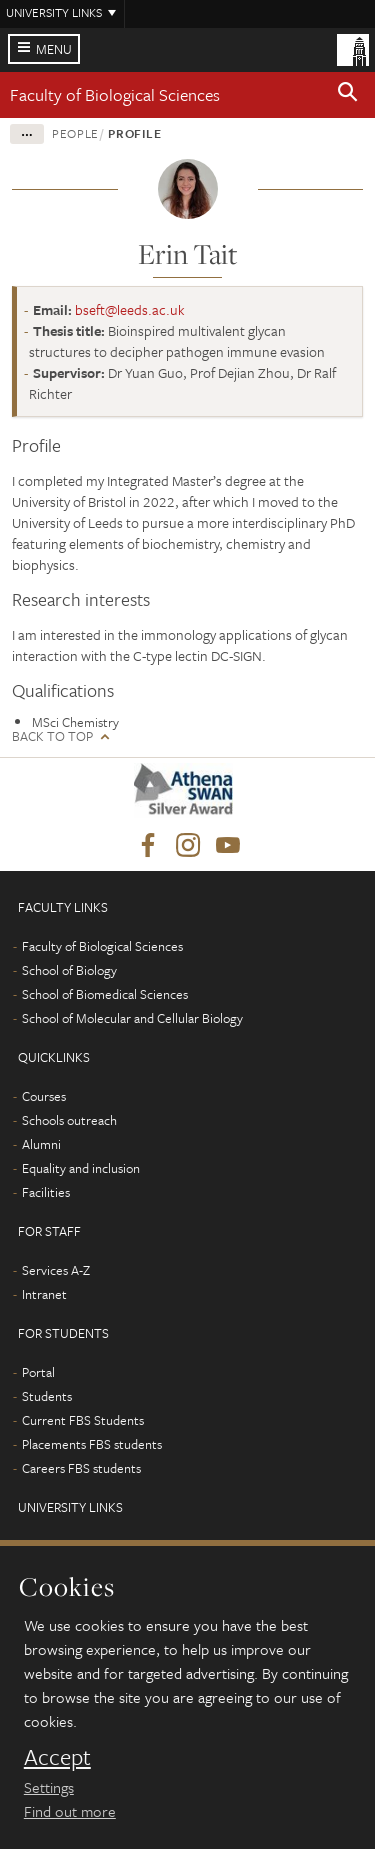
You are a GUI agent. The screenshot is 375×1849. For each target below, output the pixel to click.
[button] (348, 95)
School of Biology (69, 970)
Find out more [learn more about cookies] (70, 1811)
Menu (54, 49)
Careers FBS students (81, 1468)
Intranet (44, 1294)
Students (47, 1396)
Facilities (46, 1192)
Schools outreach (69, 1120)
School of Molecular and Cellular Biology (132, 1018)
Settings (49, 1787)
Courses (44, 1096)
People (75, 133)
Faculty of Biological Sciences (115, 94)
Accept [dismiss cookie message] (57, 1757)
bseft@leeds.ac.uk (130, 309)
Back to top (52, 736)
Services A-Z (56, 1270)
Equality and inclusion (81, 1168)
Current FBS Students (83, 1420)
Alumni (41, 1144)
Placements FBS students (92, 1444)
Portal (38, 1372)
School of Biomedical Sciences (105, 994)
